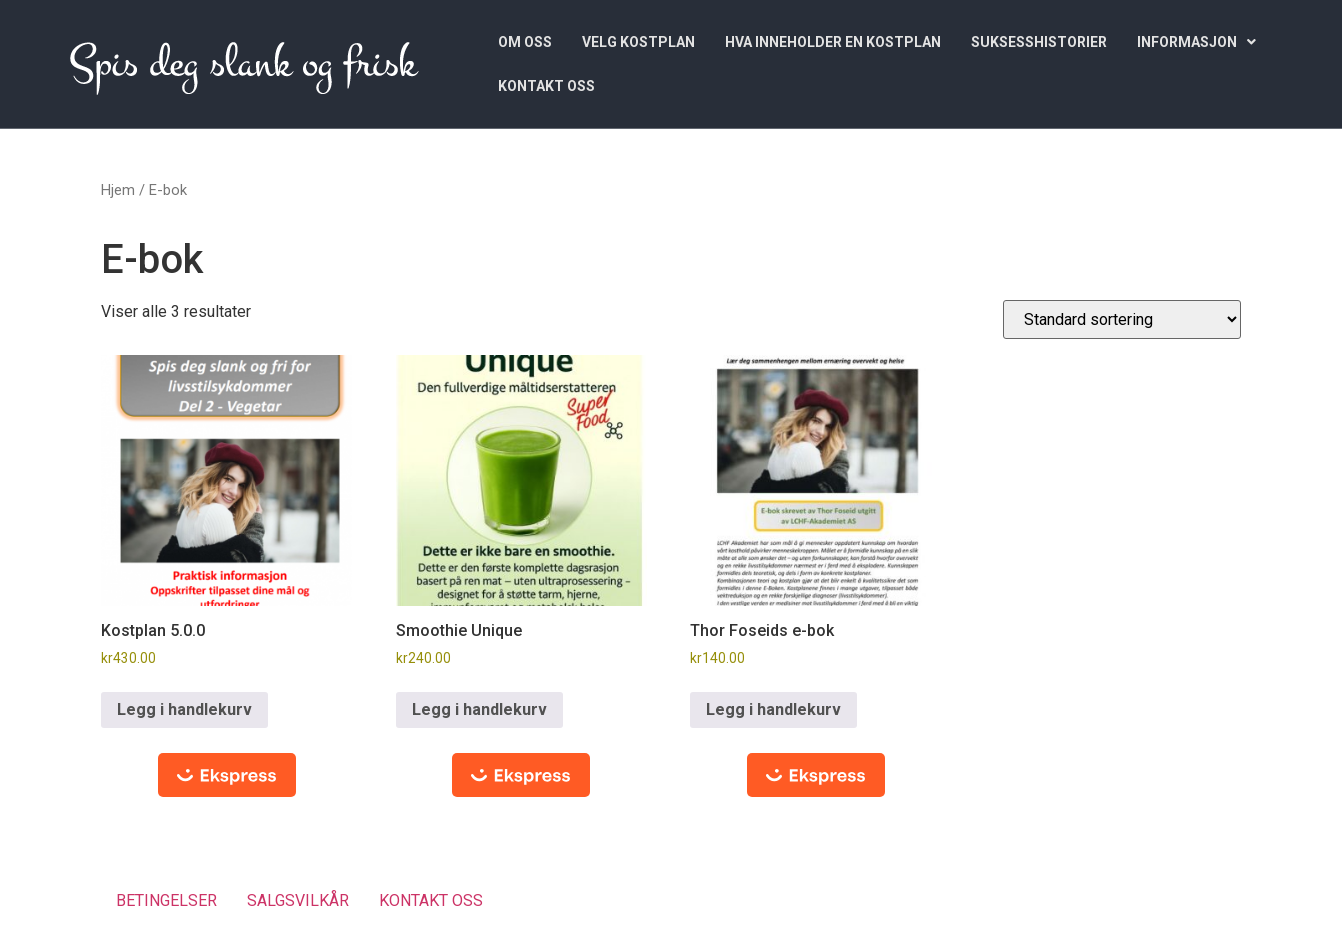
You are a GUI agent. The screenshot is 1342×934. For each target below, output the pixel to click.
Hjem (118, 190)
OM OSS (525, 42)
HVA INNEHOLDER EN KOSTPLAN (833, 42)
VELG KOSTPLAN (638, 42)
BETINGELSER (166, 900)
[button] (1196, 42)
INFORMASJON (1196, 42)
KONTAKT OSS (546, 86)
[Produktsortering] (1122, 319)
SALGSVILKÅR (298, 900)
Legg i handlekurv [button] (184, 709)
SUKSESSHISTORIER (1039, 42)
